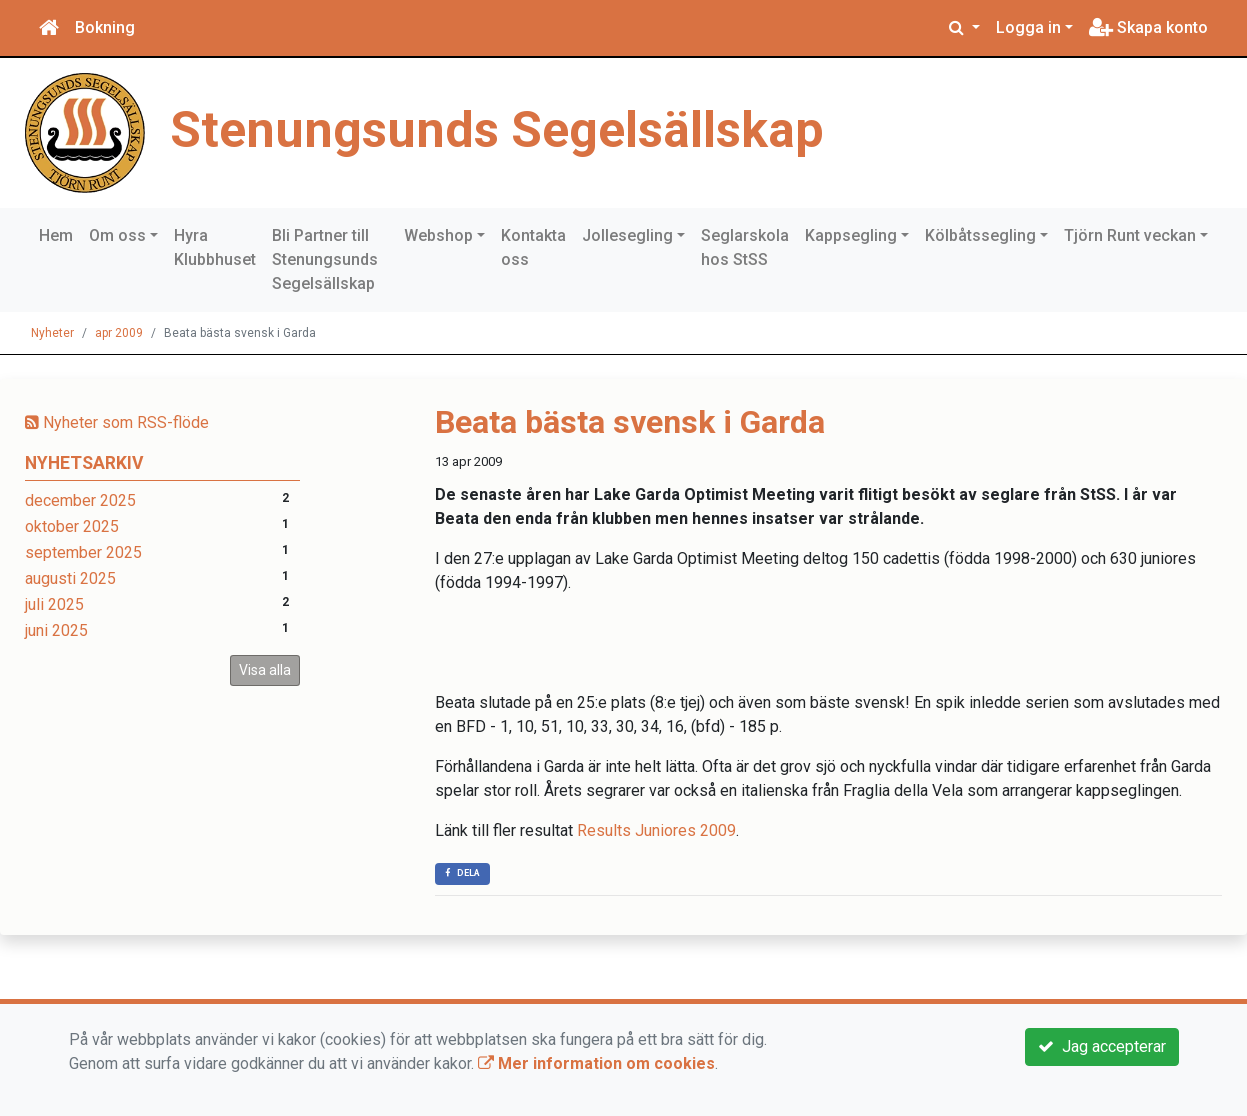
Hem (56, 235)
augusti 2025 (70, 578)
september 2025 (83, 552)
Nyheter (52, 333)
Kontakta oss (533, 247)
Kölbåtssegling (980, 235)
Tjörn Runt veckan (1130, 235)
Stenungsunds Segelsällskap (497, 130)
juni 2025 (56, 630)
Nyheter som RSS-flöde (117, 422)
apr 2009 (119, 333)
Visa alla (265, 670)
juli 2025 (54, 604)
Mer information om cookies (596, 1063)
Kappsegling (851, 235)
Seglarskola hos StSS (745, 247)
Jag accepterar (1102, 1046)
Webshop (438, 235)
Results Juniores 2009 (656, 830)
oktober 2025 (72, 526)
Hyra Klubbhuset (215, 247)
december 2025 (80, 500)
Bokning (105, 27)
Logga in (1028, 27)
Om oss (117, 235)
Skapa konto (1148, 27)
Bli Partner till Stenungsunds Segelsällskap (325, 259)
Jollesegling (627, 235)
